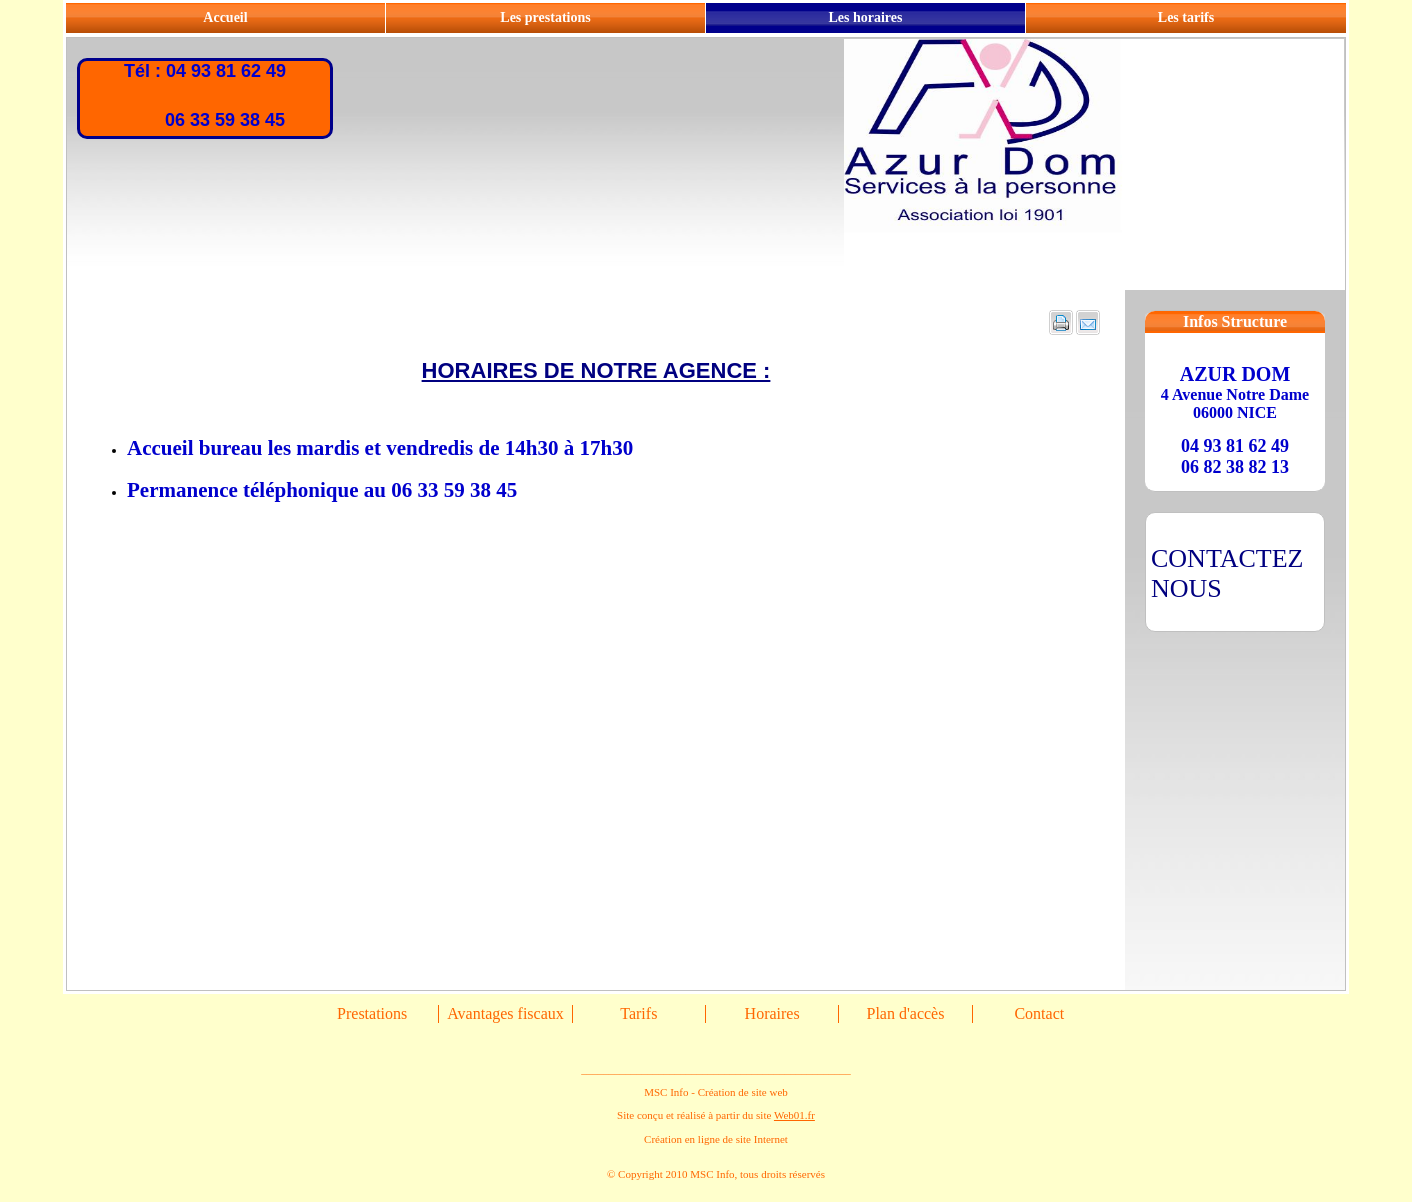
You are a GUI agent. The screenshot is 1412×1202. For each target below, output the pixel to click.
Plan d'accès (905, 1013)
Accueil (225, 17)
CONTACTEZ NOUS (1227, 573)
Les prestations (545, 17)
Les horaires (865, 17)
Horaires (772, 1013)
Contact (1039, 1013)
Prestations (372, 1013)
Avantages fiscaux (505, 1013)
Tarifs (638, 1013)
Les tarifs (1186, 17)
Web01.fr (794, 1115)
